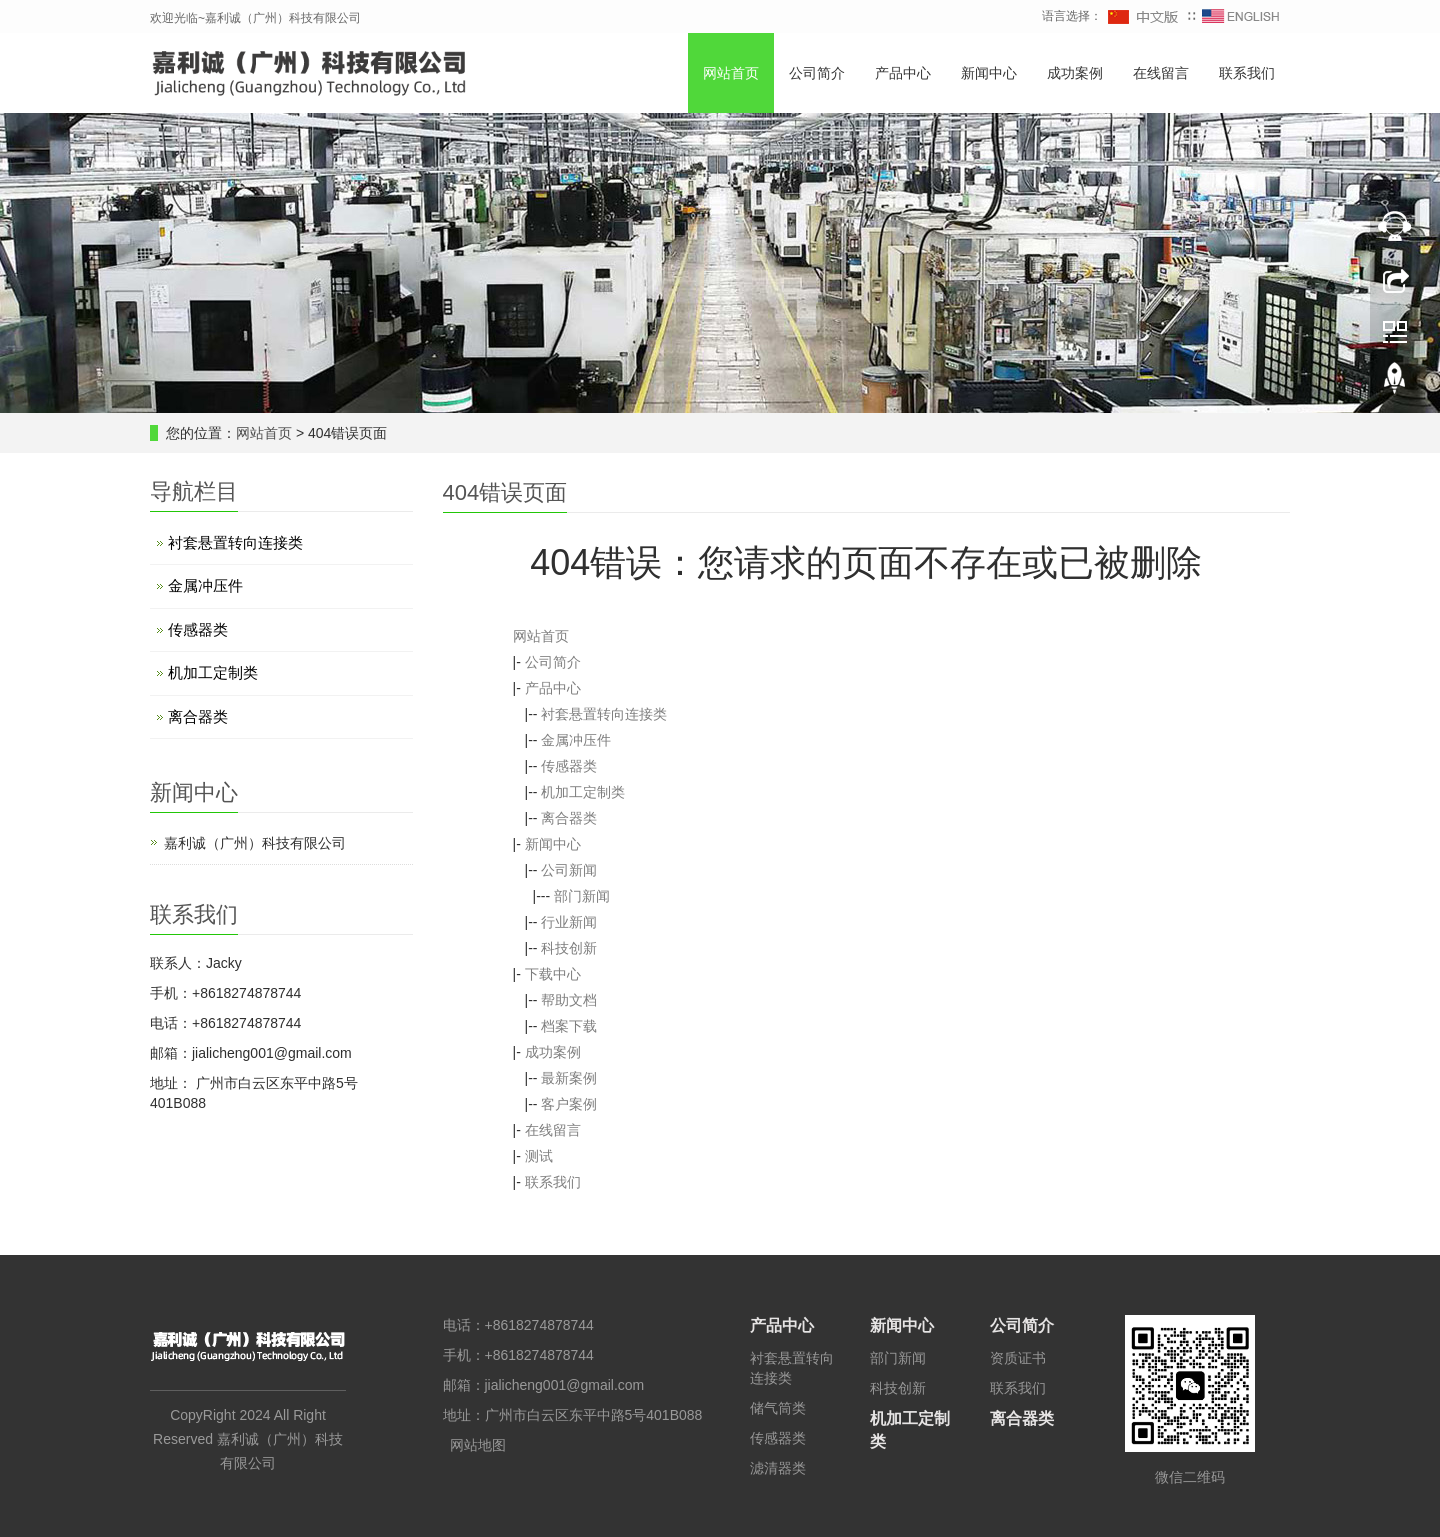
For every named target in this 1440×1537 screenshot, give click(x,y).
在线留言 (1161, 73)
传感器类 (569, 766)
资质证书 (1018, 1358)
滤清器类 (778, 1468)
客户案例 (569, 1104)
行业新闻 (569, 922)
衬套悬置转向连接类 (604, 714)
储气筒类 (778, 1408)
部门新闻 (582, 896)
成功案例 (1075, 73)
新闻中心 (989, 73)
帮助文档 (569, 1000)
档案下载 (569, 1026)
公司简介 (817, 73)
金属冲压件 (576, 740)
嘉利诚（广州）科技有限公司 (255, 843)
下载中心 (553, 974)
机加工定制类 (583, 792)
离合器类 (569, 818)
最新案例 (569, 1078)
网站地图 (478, 1445)
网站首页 (731, 73)
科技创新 (569, 948)
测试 (539, 1156)
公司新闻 (569, 870)
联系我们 (1247, 73)
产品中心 (903, 73)
